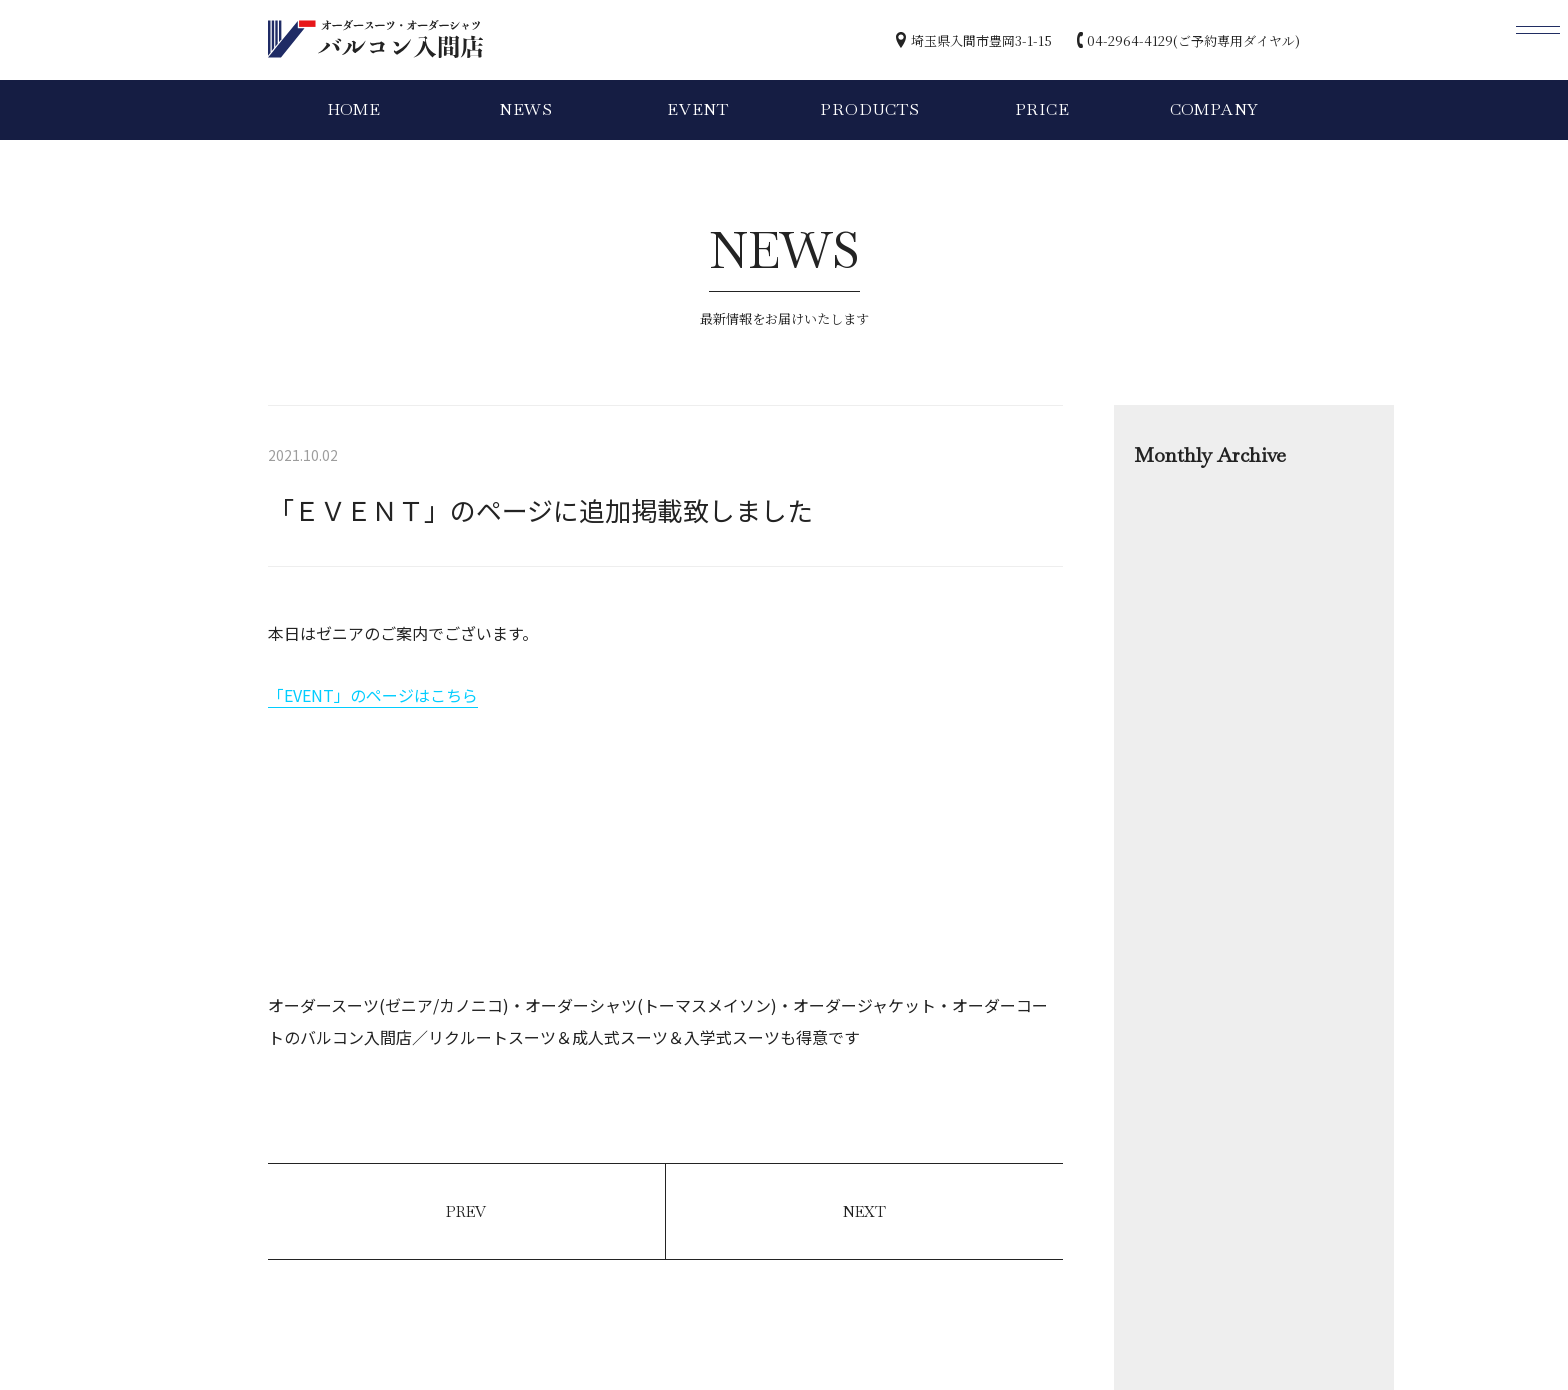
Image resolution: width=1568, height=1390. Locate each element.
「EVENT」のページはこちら (373, 695)
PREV (466, 1211)
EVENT (698, 109)
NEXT (864, 1211)
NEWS (526, 109)
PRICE (1042, 109)
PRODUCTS (869, 109)
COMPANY (1215, 109)
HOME (354, 109)
